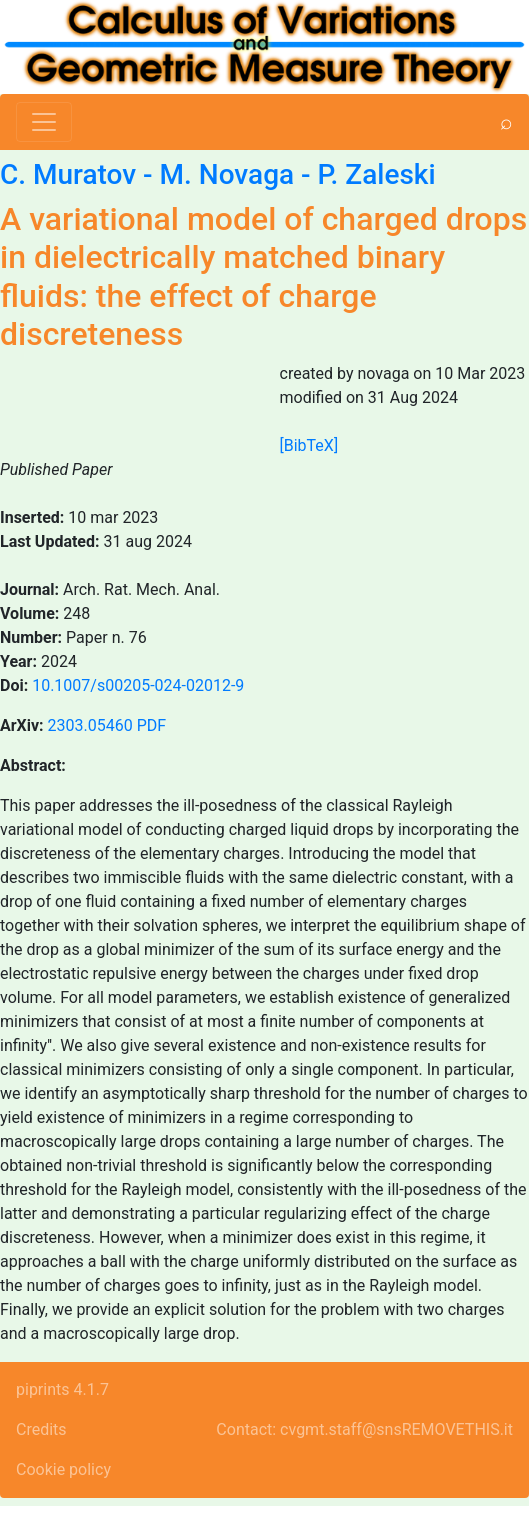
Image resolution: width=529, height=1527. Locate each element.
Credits (41, 1429)
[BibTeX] (309, 445)
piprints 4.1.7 (62, 1389)
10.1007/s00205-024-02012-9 (138, 685)
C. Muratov (68, 174)
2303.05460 (90, 725)
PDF (151, 725)
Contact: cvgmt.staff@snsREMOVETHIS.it (364, 1429)
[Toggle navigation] (44, 122)
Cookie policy (63, 1469)
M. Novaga (227, 174)
